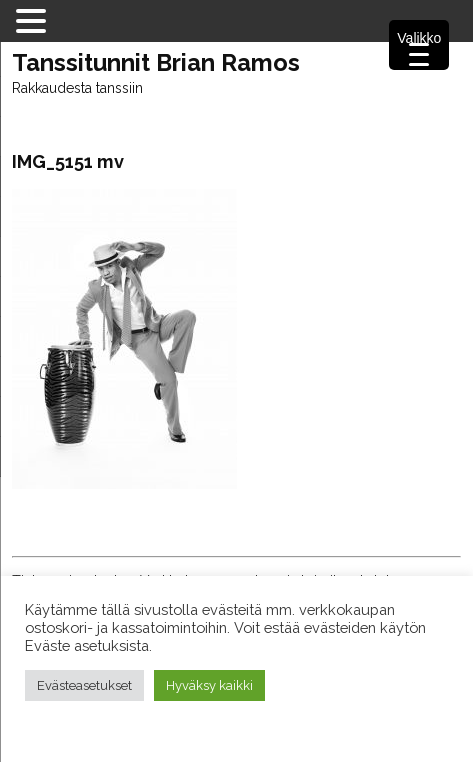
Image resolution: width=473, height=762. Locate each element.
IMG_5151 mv (68, 161)
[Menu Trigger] (419, 45)
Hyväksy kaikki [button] (209, 685)
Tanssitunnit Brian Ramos (156, 63)
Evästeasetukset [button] (84, 685)
